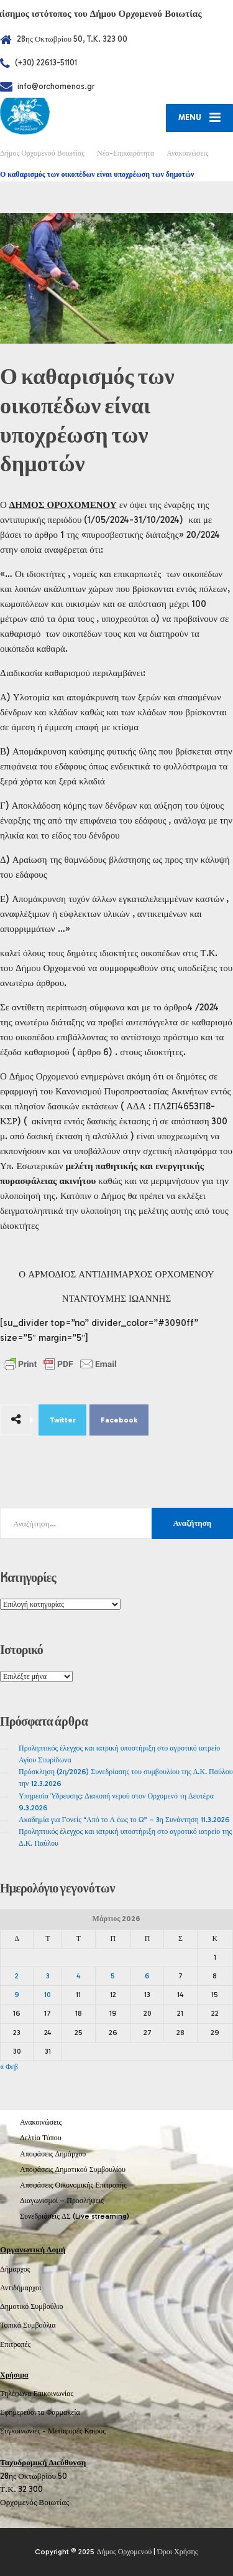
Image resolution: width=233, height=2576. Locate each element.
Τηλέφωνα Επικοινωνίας (36, 2393)
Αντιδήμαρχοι (20, 2287)
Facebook (119, 1420)
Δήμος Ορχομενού (124, 2551)
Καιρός (95, 2431)
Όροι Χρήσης (177, 2551)
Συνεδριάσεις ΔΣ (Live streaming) (74, 2216)
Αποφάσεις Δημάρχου (53, 2154)
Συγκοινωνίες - (24, 2431)
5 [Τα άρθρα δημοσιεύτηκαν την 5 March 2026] (113, 1976)
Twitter (63, 1420)
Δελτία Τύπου (41, 2137)
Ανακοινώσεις (41, 2122)
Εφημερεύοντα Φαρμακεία (40, 2412)
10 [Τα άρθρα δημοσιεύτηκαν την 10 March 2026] (47, 1994)
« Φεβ (9, 2066)
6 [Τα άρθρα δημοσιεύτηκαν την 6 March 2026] (147, 1976)
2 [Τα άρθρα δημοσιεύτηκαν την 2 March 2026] (17, 1976)
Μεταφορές (65, 2431)
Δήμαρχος (15, 2269)
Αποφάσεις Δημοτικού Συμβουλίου (73, 2169)
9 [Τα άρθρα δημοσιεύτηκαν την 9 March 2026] (16, 1994)
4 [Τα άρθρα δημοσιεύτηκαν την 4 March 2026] (78, 1976)
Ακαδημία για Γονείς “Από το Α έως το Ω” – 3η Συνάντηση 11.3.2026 (124, 1819)
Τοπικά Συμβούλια (28, 2325)
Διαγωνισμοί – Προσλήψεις (62, 2200)
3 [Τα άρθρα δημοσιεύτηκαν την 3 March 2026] (48, 1976)
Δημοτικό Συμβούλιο (31, 2306)
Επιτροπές (15, 2344)
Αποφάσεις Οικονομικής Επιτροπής (73, 2185)
